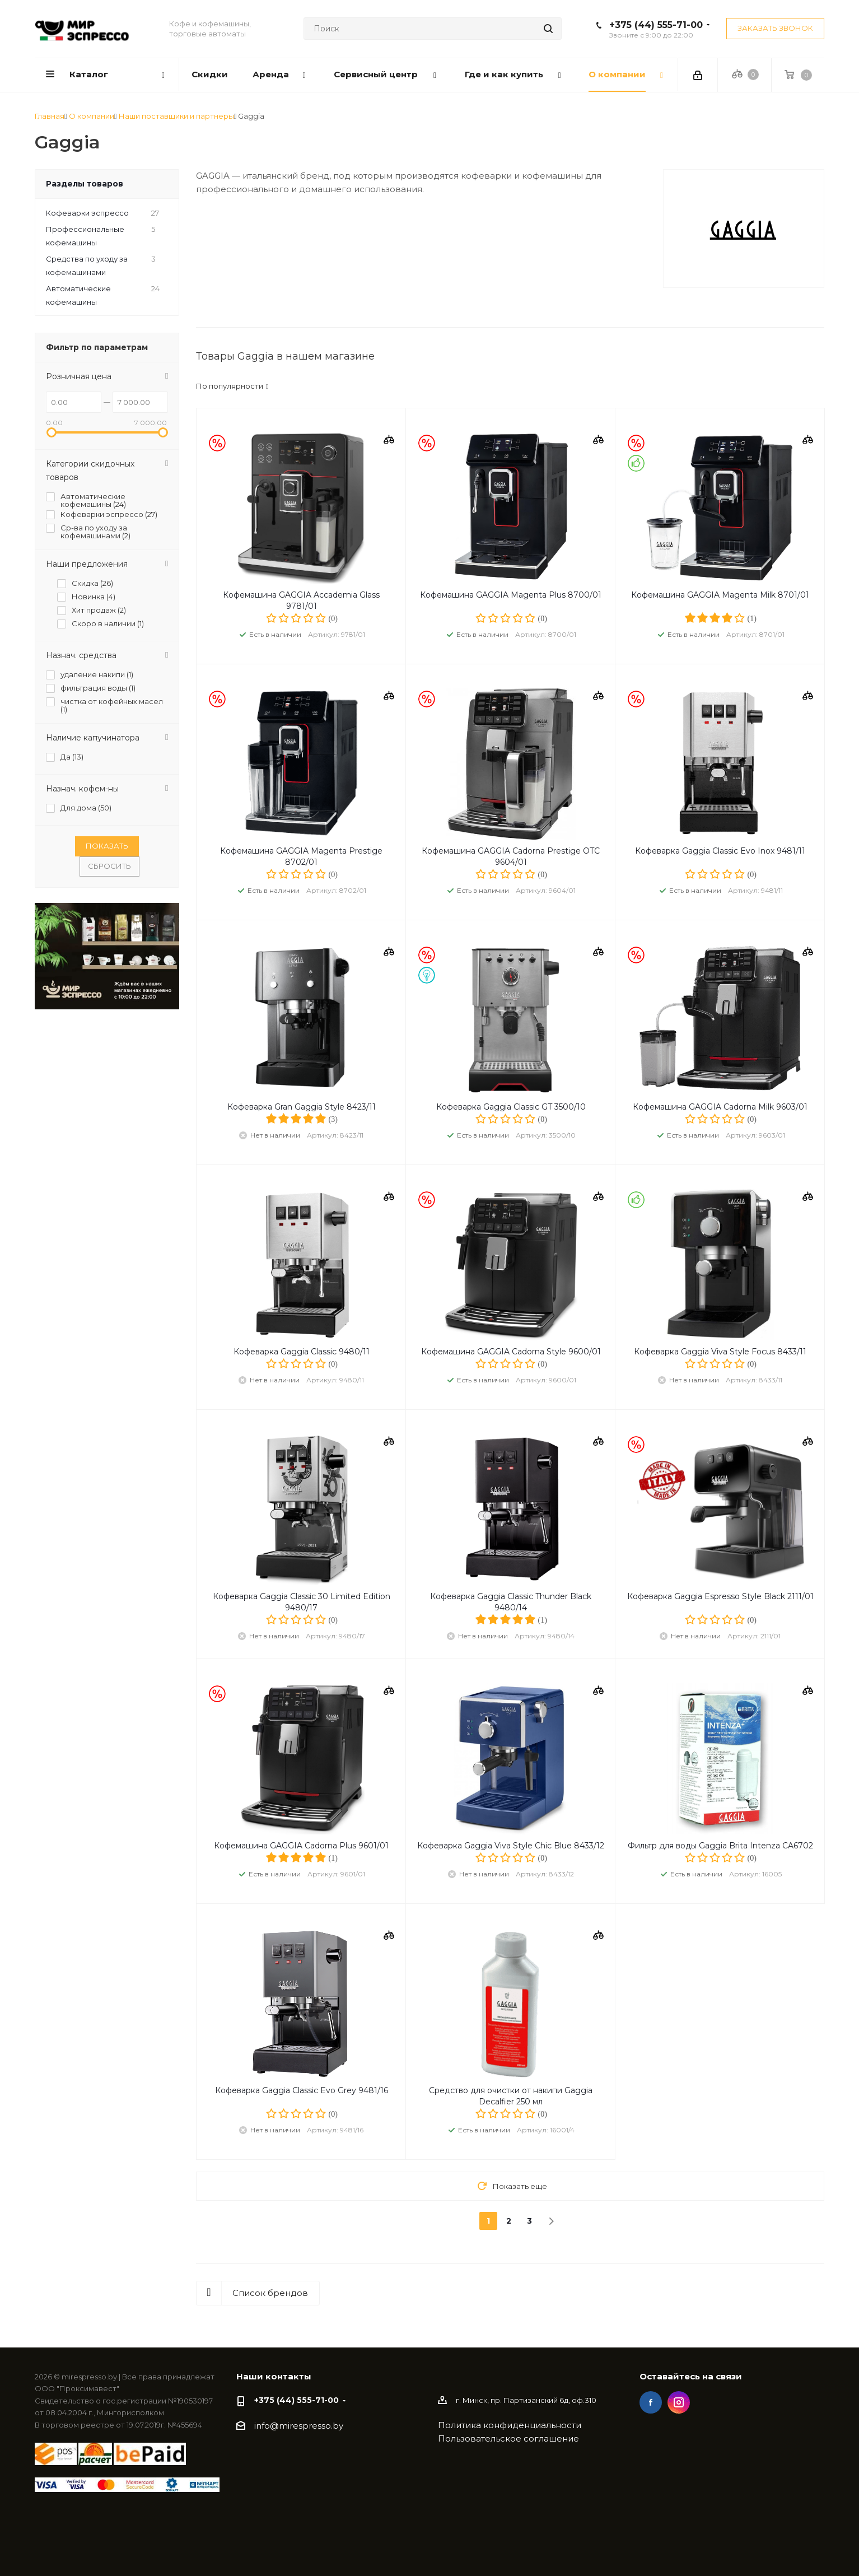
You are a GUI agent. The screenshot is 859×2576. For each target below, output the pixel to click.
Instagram (678, 2402)
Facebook (650, 2402)
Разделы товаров (84, 184)
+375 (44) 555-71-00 (656, 25)
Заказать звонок (775, 28)
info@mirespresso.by (298, 2425)
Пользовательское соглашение (508, 2438)
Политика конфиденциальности (509, 2425)
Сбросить (109, 865)
